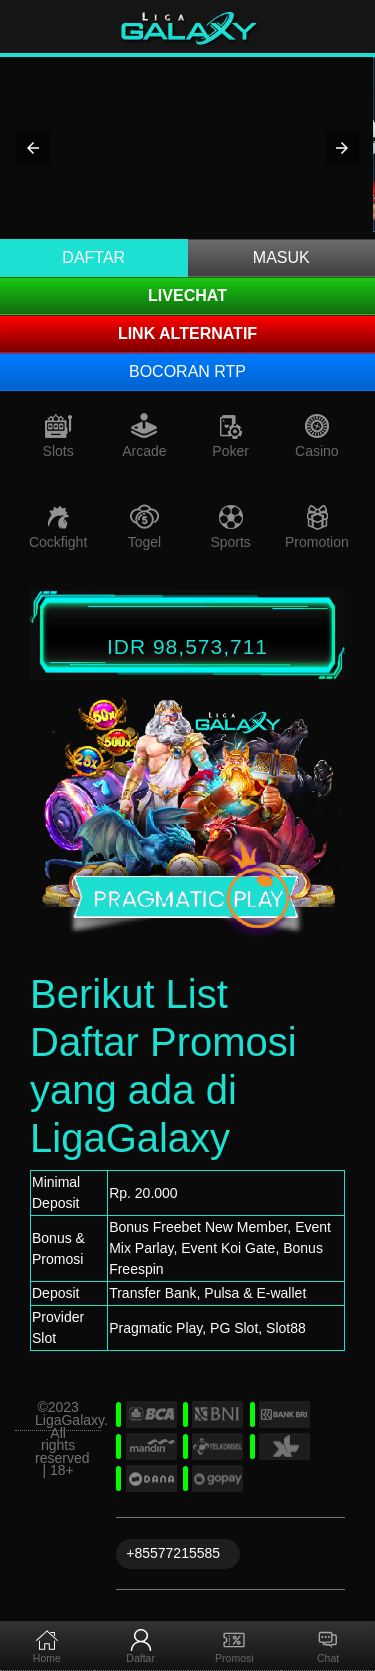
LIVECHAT (187, 295)
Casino (317, 451)
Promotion (317, 542)
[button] (33, 148)
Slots (58, 451)
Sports (230, 542)
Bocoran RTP (187, 371)
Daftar (93, 257)
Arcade (144, 451)
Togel (144, 542)
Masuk (281, 257)
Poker (230, 451)
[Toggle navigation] (346, 26)
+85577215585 (173, 1553)
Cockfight (58, 542)
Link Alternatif (187, 333)
